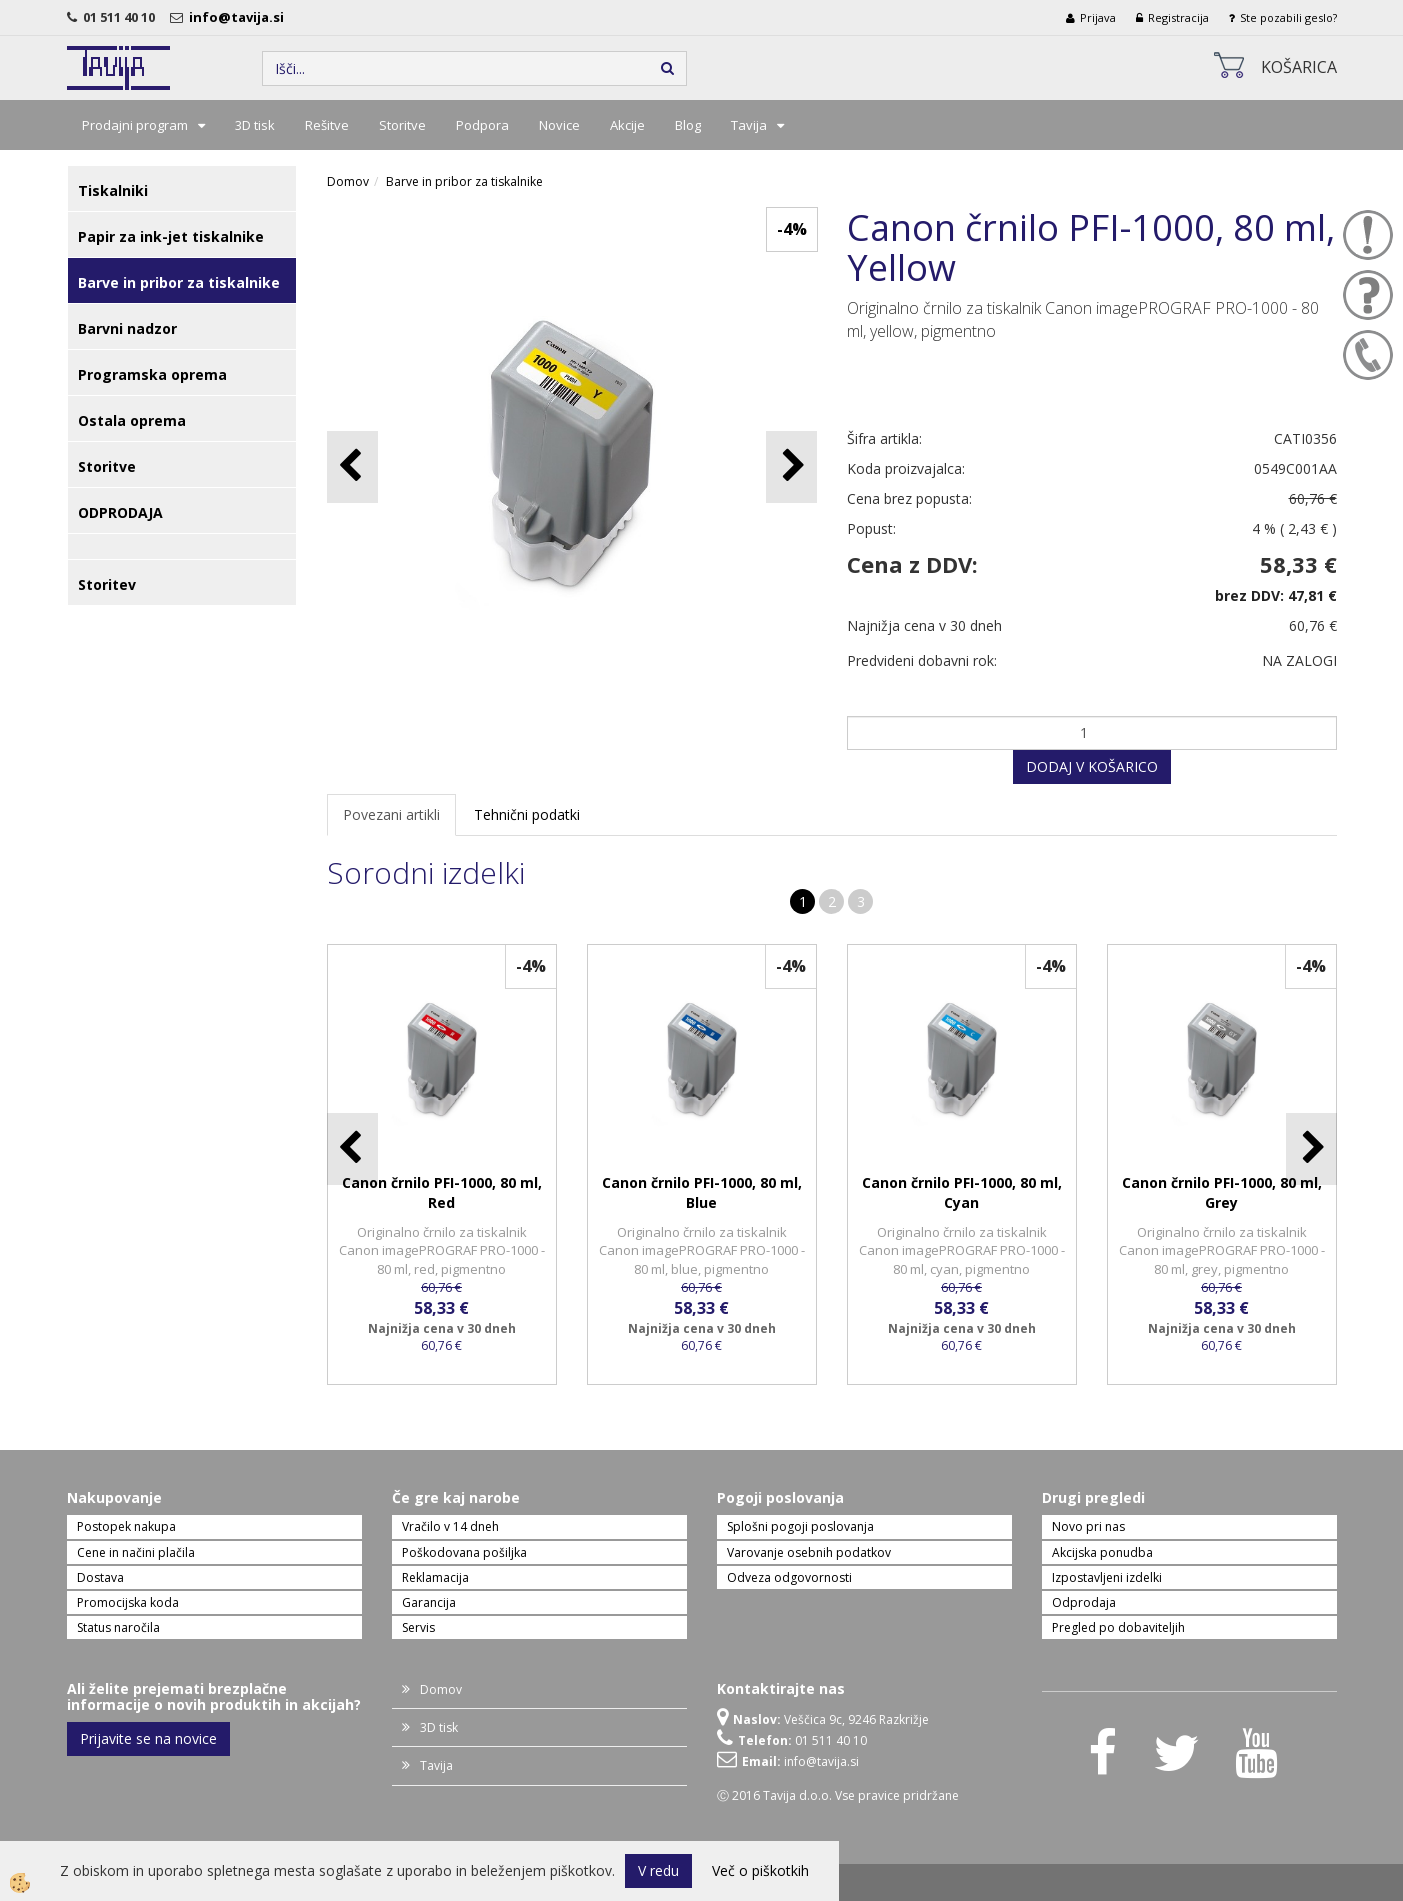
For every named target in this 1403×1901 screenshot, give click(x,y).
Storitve (402, 125)
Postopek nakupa (126, 1526)
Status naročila (118, 1627)
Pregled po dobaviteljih (1118, 1627)
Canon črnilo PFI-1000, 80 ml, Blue (702, 1192)
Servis (418, 1627)
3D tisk (255, 125)
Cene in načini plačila (136, 1552)
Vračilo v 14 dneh (450, 1526)
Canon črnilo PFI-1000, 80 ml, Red (442, 1192)
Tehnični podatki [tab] (527, 814)
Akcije (627, 125)
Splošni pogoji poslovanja (800, 1526)
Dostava (100, 1577)
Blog (688, 125)
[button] (791, 466)
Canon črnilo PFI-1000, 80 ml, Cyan (962, 1192)
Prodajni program (135, 125)
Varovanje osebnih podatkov (809, 1552)
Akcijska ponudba (1102, 1552)
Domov (348, 181)
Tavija (749, 125)
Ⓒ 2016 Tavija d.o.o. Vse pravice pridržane (838, 1795)
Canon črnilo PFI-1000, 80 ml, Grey (1222, 1192)
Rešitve (327, 125)
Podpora (482, 125)
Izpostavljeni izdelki (1107, 1577)
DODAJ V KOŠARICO (1092, 766)
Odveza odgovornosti (789, 1577)
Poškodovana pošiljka (464, 1552)
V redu (658, 1870)
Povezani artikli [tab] (391, 814)
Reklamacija (435, 1577)
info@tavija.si (239, 17)
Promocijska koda (128, 1602)
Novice (559, 125)
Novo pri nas (1088, 1526)
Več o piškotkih (760, 1870)
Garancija (429, 1602)
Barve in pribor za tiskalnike (464, 181)
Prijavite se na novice (148, 1738)
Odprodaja (1084, 1602)
